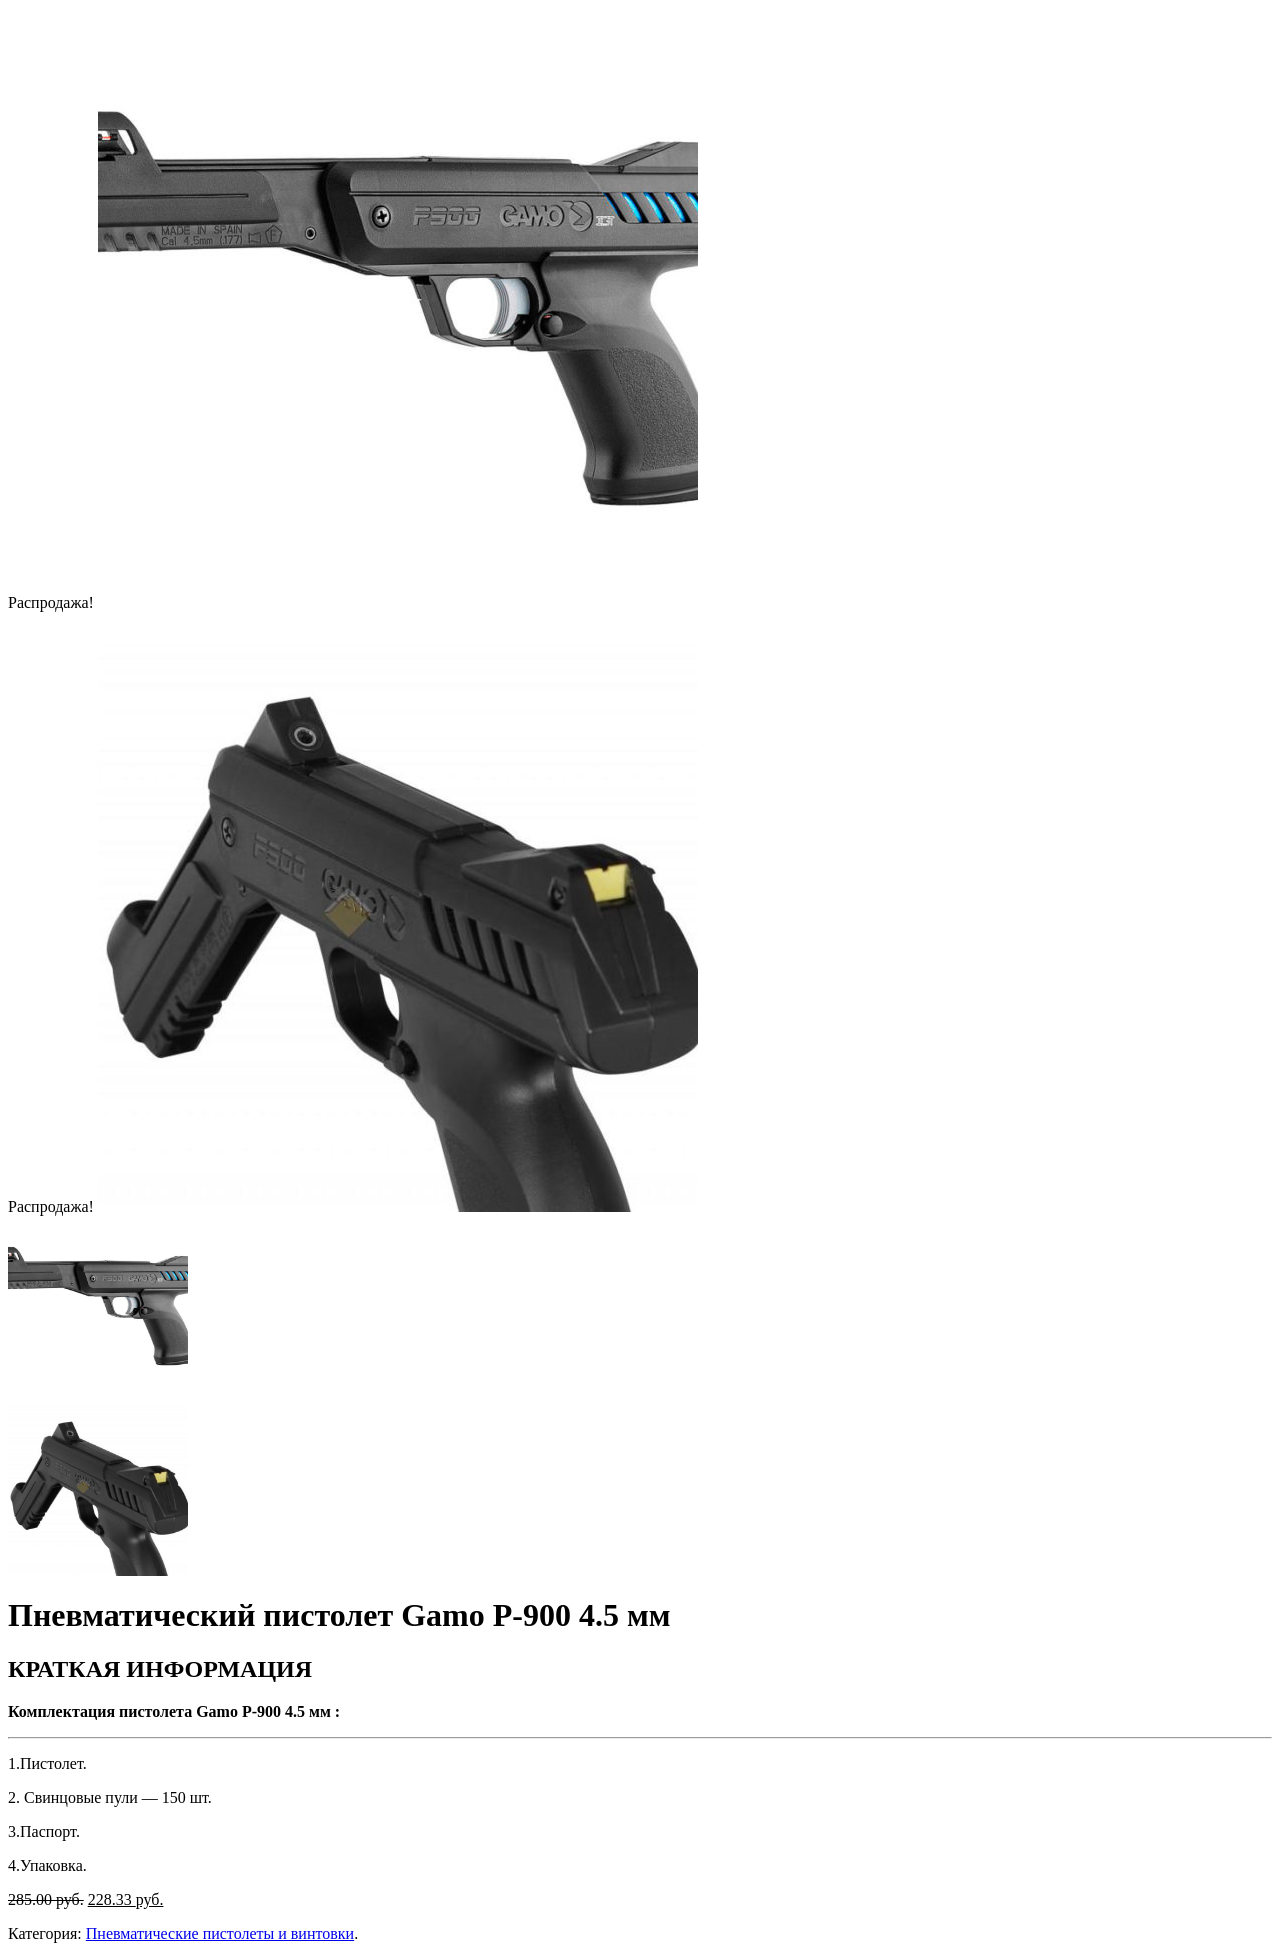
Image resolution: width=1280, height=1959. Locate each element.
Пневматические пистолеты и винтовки (220, 1933)
